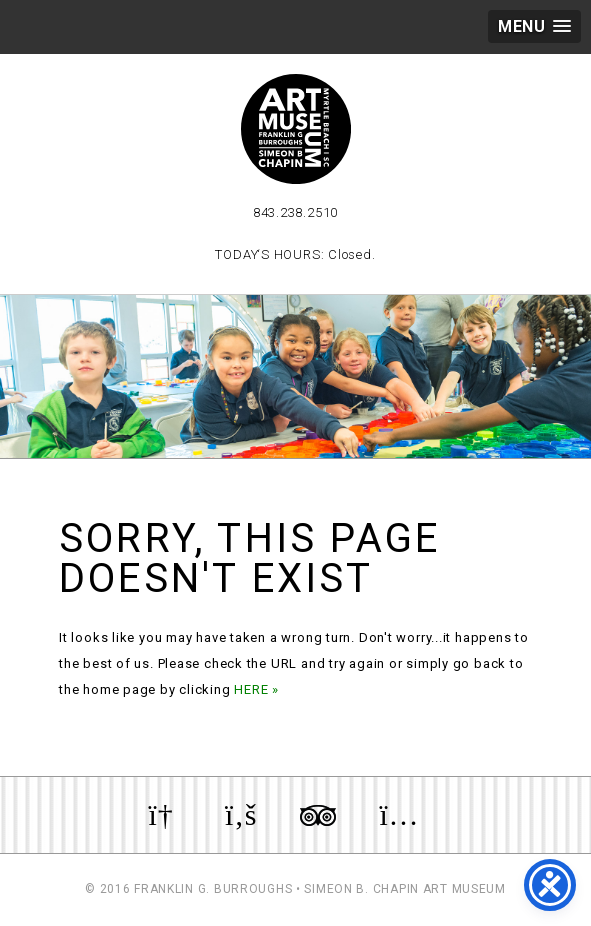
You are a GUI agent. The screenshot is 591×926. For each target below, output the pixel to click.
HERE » (256, 689)
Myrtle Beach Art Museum (296, 129)
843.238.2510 (295, 212)
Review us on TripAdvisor (318, 815)
